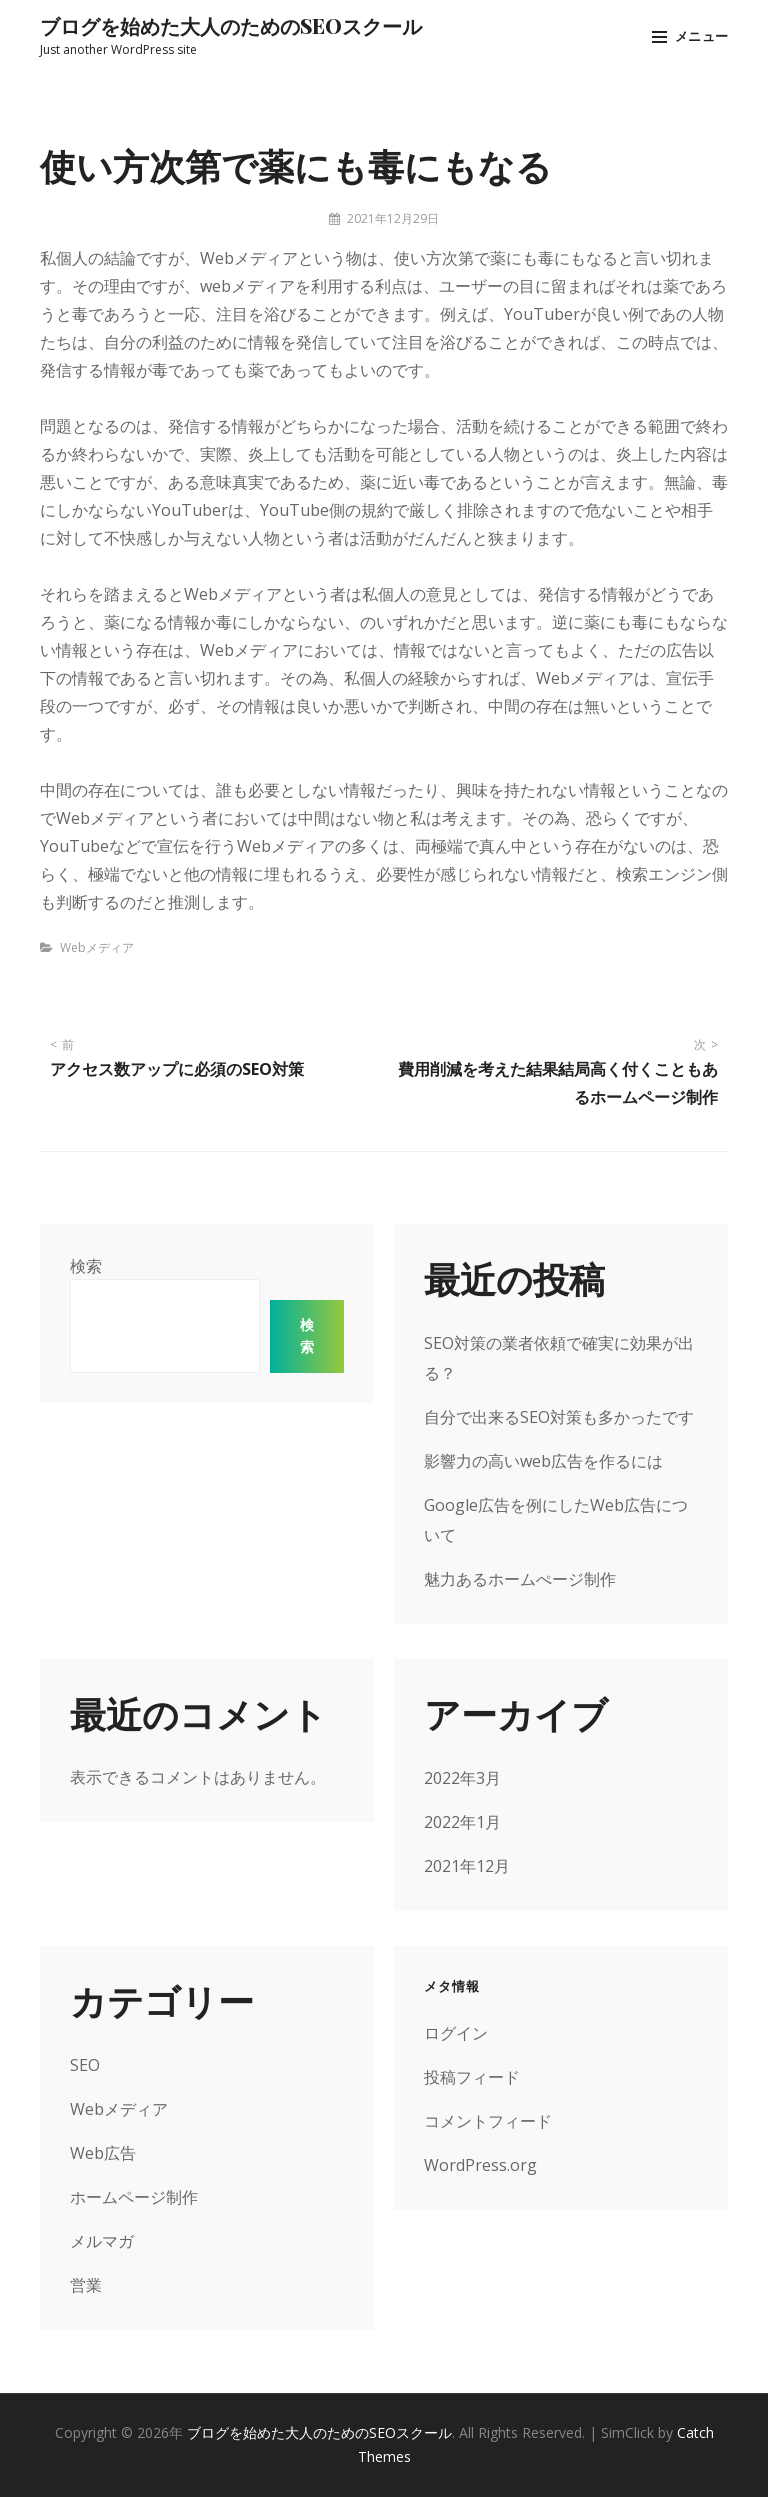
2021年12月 (467, 1866)
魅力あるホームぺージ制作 (520, 1579)
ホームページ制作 (134, 2197)
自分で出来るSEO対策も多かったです (559, 1417)
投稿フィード (472, 2077)
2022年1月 (462, 1822)
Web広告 (103, 2153)
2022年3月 (462, 1778)
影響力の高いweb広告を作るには (543, 1461)
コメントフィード (488, 2121)
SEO (85, 2065)
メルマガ (102, 2241)
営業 (86, 2285)
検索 (86, 1266)
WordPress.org (480, 2165)
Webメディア (97, 947)
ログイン (456, 2033)
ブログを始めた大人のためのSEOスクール (231, 25)
